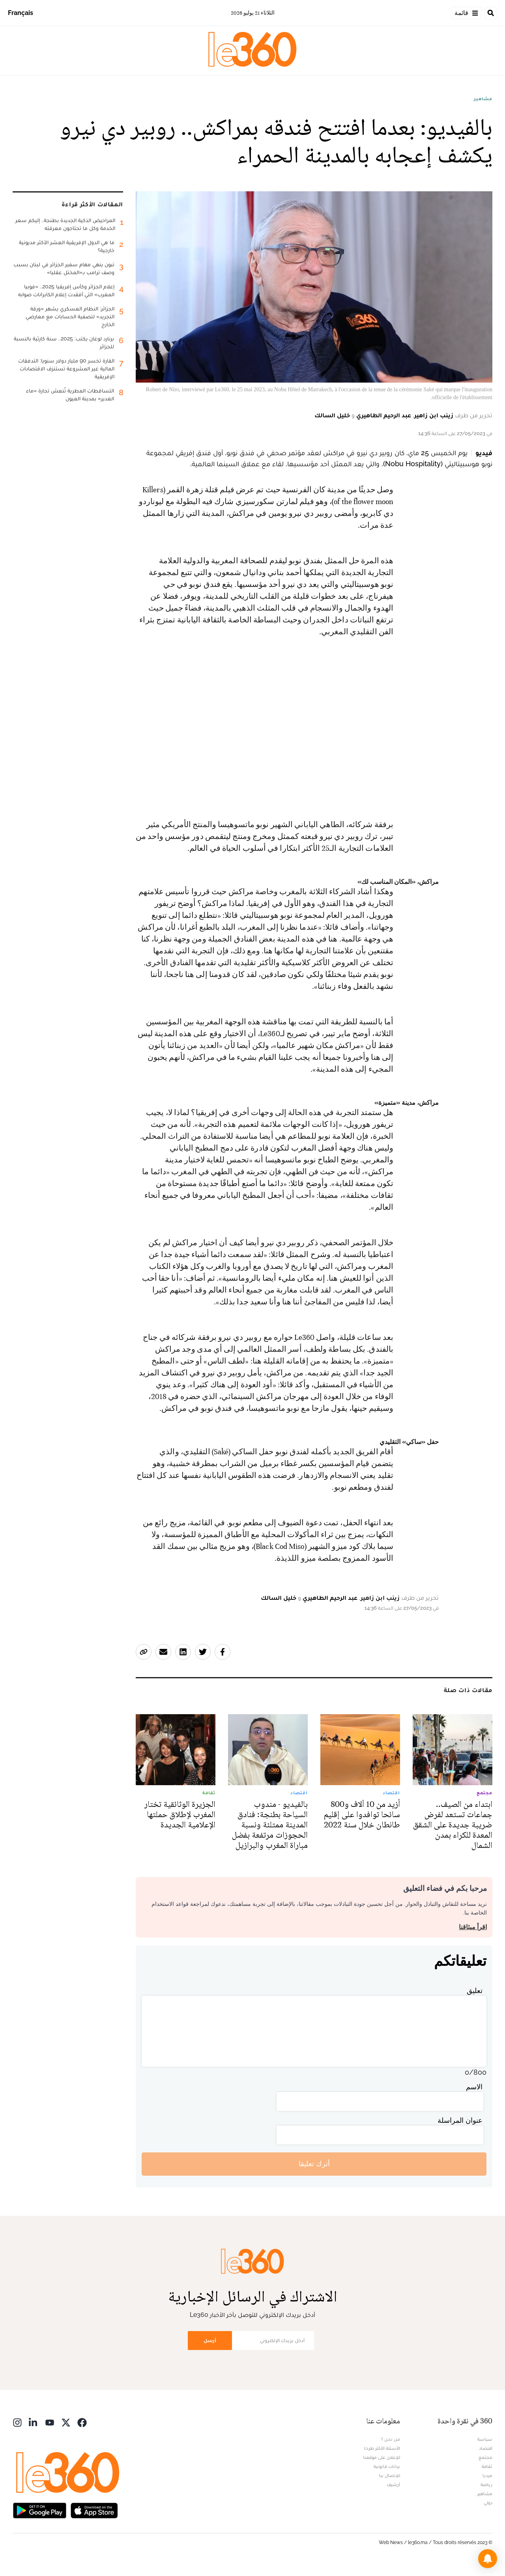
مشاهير (483, 98)
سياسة (484, 2439)
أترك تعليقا (314, 2163)
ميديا (487, 2475)
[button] (487, 2558)
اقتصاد (485, 2448)
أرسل (210, 2340)
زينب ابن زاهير (433, 415)
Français (20, 13)
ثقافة (487, 2466)
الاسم (474, 2087)
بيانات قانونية (387, 2466)
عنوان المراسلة (460, 2120)
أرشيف (393, 2484)
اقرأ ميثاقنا (473, 1927)
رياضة (486, 2484)
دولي (488, 2502)
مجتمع (485, 2457)
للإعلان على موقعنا (381, 2457)
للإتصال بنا (389, 2475)
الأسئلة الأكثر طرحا (382, 2448)
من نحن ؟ (390, 2439)
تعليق (475, 1990)
